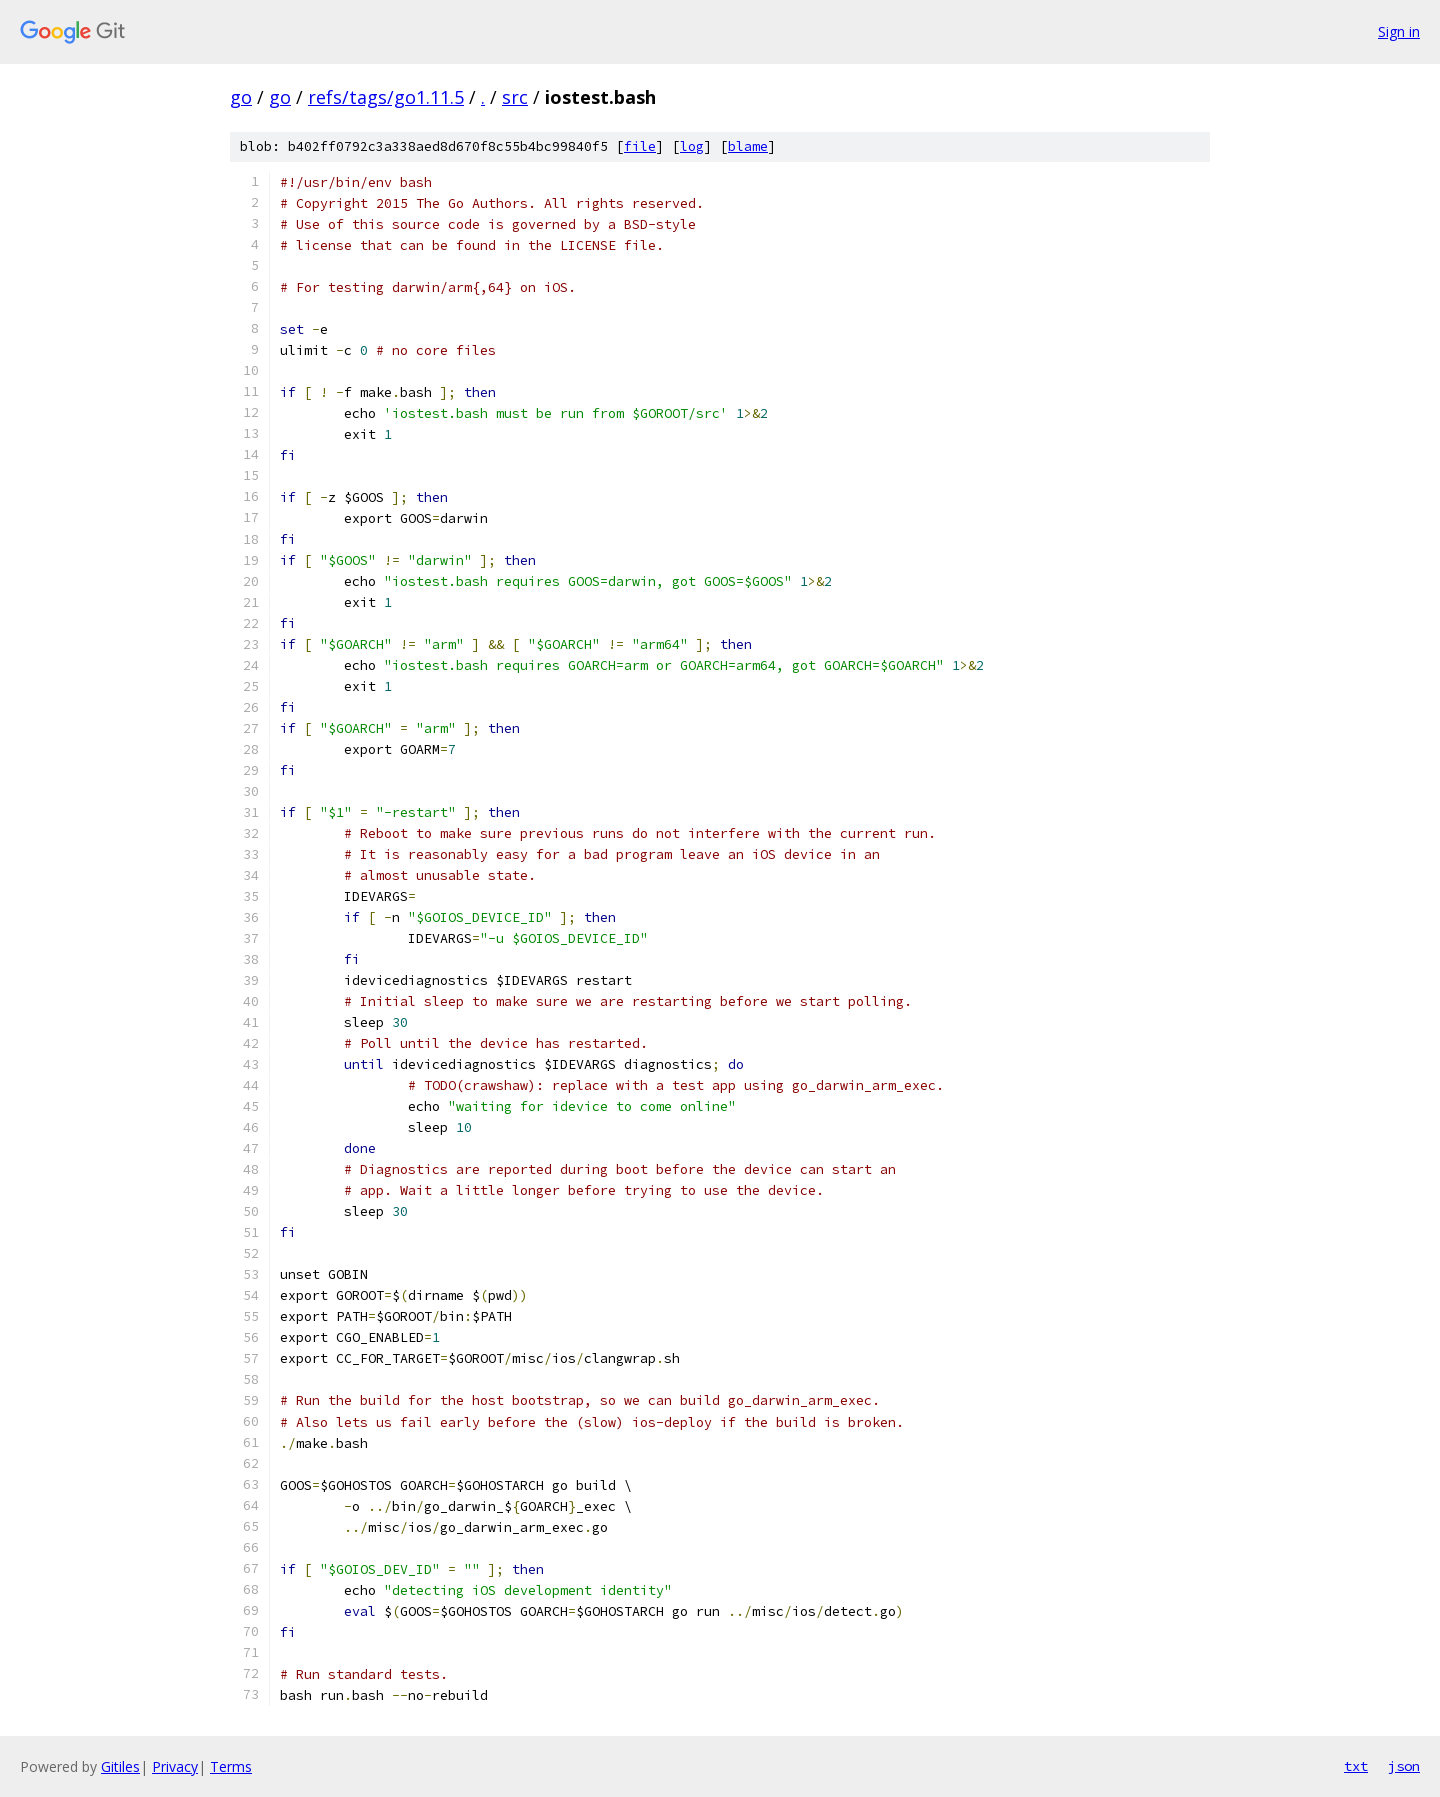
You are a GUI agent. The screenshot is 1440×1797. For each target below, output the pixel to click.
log (692, 146)
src (515, 97)
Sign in (1399, 31)
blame (748, 146)
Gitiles (120, 1766)
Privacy (175, 1766)
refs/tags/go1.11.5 (386, 97)
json (1404, 1766)
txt (1356, 1766)
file (640, 146)
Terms (231, 1766)
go (241, 97)
